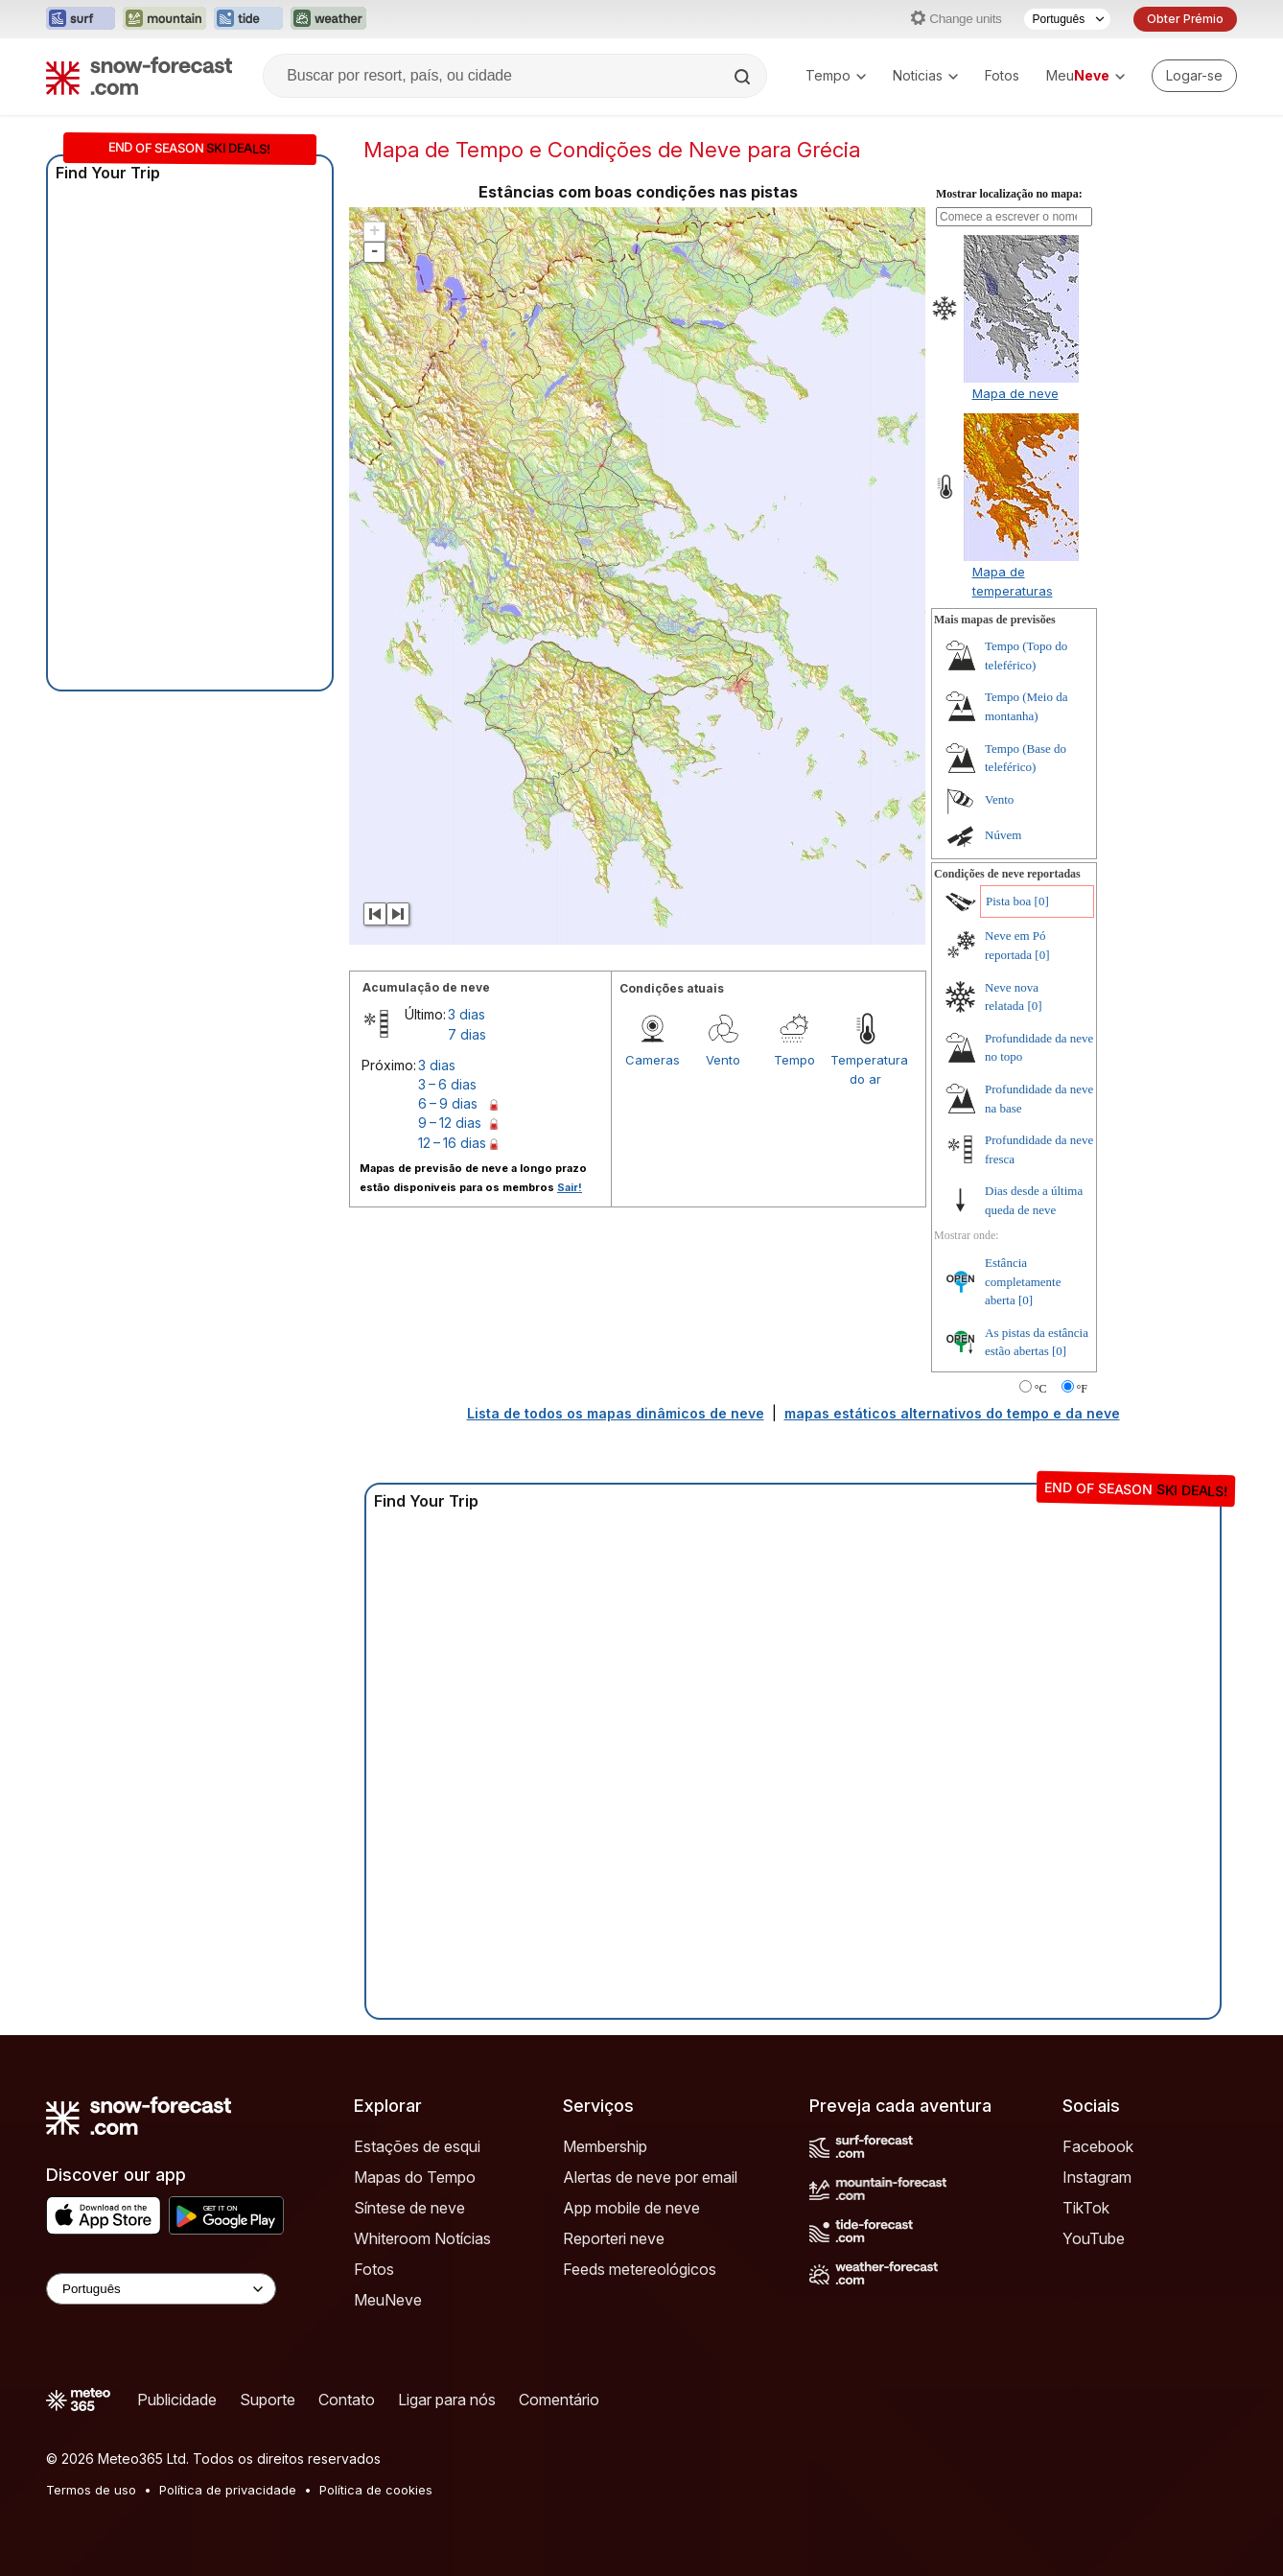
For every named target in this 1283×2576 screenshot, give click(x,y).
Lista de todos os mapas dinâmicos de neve (615, 1413)
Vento (723, 1059)
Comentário (559, 2399)
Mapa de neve (1015, 393)
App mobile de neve (631, 2207)
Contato (346, 2399)
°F (1082, 1388)
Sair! (569, 1187)
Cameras (652, 1059)
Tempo (835, 75)
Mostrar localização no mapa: (1009, 193)
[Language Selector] (161, 2289)
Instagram (1096, 2177)
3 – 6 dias (447, 1084)
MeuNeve (388, 2299)
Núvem (1003, 835)
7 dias (467, 1034)
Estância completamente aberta (1023, 1281)
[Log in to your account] (1194, 75)
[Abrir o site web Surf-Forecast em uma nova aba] (80, 19)
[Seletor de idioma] (1067, 19)
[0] (1042, 901)
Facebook (1097, 2146)
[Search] (744, 77)
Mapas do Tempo (415, 2177)
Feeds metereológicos (639, 2269)
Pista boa (1008, 901)
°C (1041, 1388)
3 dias (466, 1014)
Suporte (267, 2399)
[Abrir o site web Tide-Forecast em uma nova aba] (248, 19)
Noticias (925, 75)
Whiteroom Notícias (422, 2238)
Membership (605, 2146)
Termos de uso (91, 2489)
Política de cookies (375, 2489)
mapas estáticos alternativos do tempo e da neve (952, 1413)
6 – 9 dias (448, 1103)
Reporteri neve (614, 2238)
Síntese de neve (409, 2207)
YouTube (1093, 2238)
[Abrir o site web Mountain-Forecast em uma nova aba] (164, 19)
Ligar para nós (447, 2399)
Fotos (1002, 75)
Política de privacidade (227, 2489)
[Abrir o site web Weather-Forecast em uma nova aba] (328, 19)
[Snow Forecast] (139, 76)
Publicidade (177, 2399)
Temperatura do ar (865, 1069)
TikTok (1085, 2207)
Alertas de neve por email (650, 2177)
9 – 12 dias (449, 1122)
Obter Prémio (1185, 19)
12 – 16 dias (452, 1143)
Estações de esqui (417, 2146)
